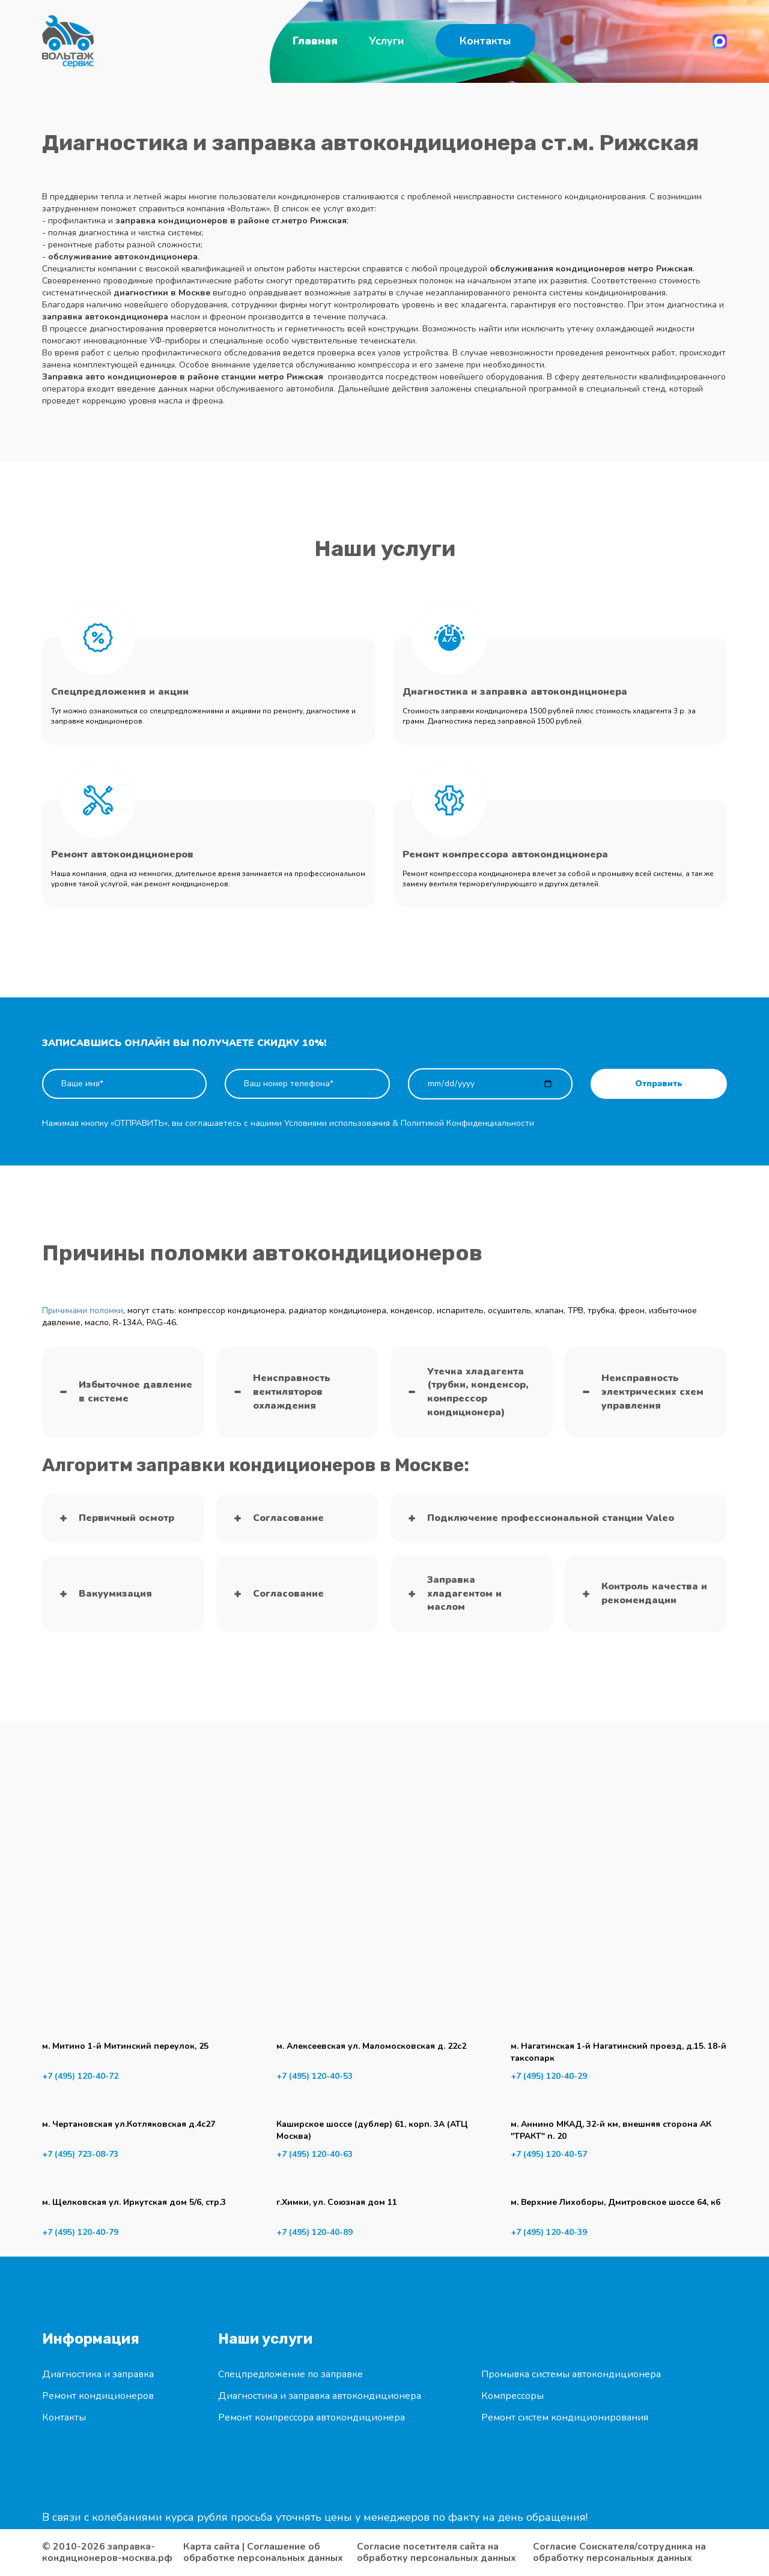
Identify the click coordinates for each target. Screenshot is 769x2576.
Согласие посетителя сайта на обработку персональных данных (436, 2552)
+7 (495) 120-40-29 (549, 2076)
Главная (315, 41)
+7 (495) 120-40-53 (314, 2076)
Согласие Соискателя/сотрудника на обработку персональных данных (619, 2552)
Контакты (485, 41)
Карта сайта (211, 2546)
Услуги (386, 41)
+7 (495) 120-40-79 (80, 2232)
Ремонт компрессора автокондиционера (311, 2417)
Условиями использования (337, 1123)
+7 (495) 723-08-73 (80, 2154)
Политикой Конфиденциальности (467, 1123)
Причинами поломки (82, 1310)
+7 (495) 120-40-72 (80, 2076)
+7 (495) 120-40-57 (549, 2154)
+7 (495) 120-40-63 (314, 2154)
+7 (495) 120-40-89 (314, 2232)
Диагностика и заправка (98, 2374)
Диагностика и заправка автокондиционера (319, 2395)
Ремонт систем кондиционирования (564, 2417)
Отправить (658, 1083)
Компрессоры (512, 2395)
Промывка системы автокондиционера (571, 2374)
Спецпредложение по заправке (290, 2374)
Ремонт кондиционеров (98, 2395)
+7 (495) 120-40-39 (549, 2232)
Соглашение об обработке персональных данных (263, 2552)
